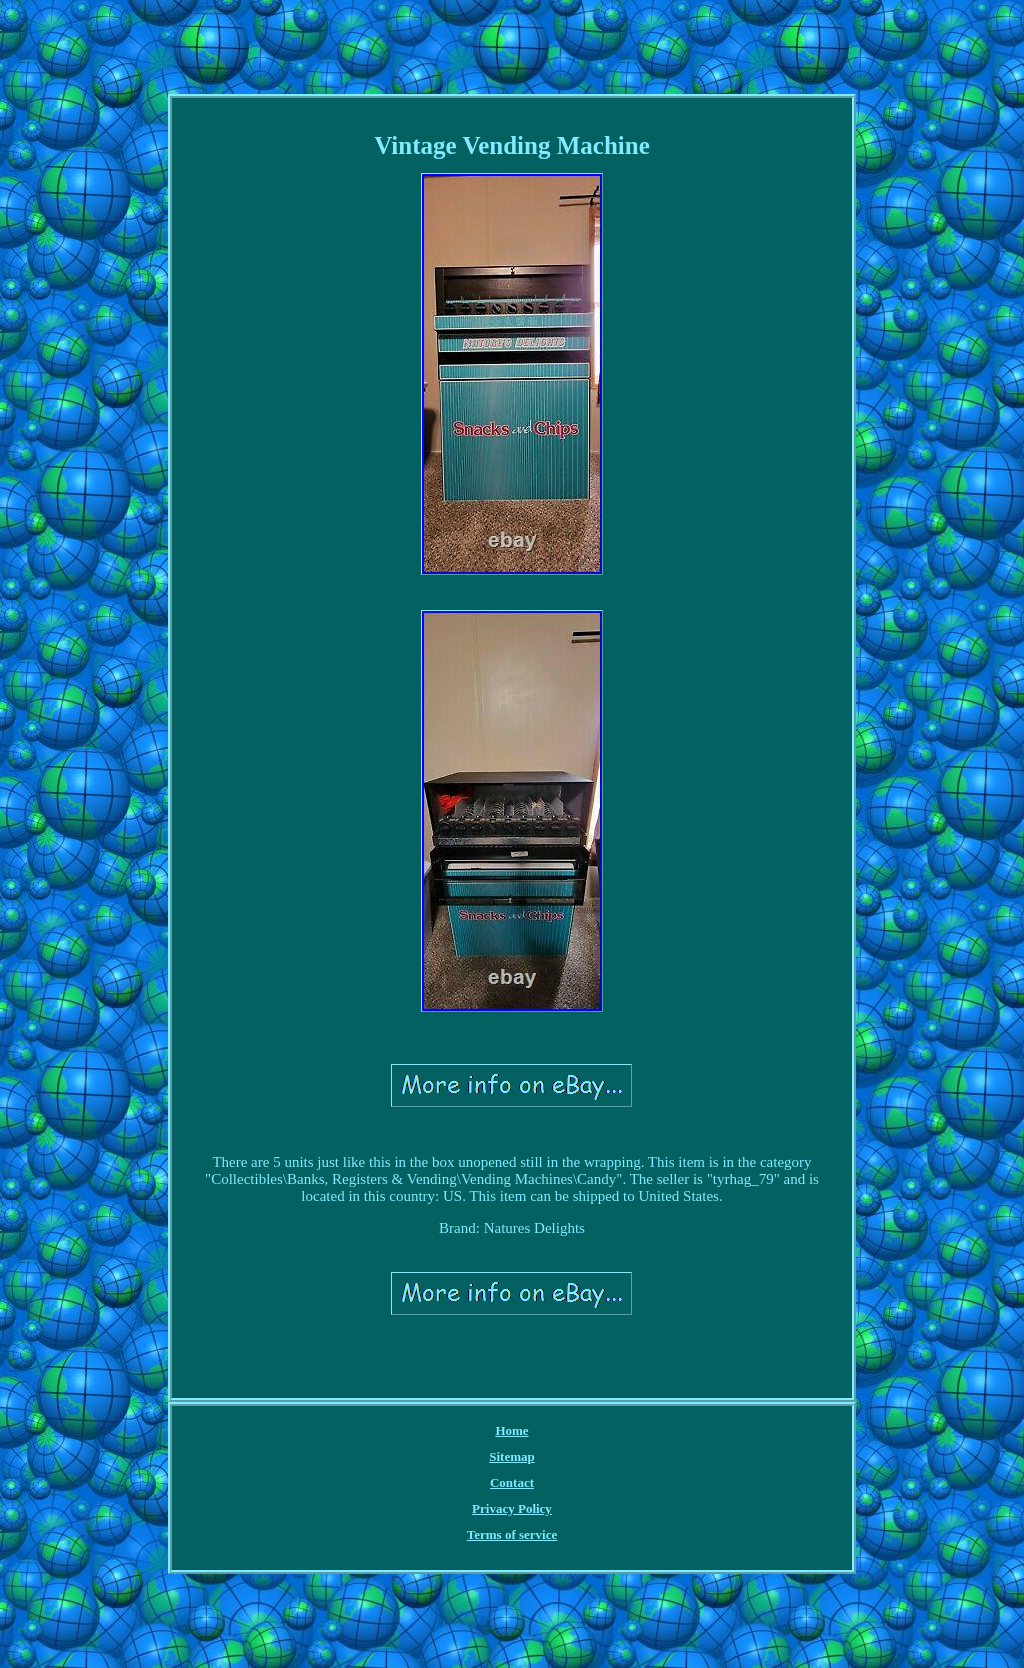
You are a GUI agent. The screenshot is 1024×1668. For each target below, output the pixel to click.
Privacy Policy (512, 1508)
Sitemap (512, 1456)
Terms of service (512, 1534)
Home (511, 1430)
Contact (512, 1482)
